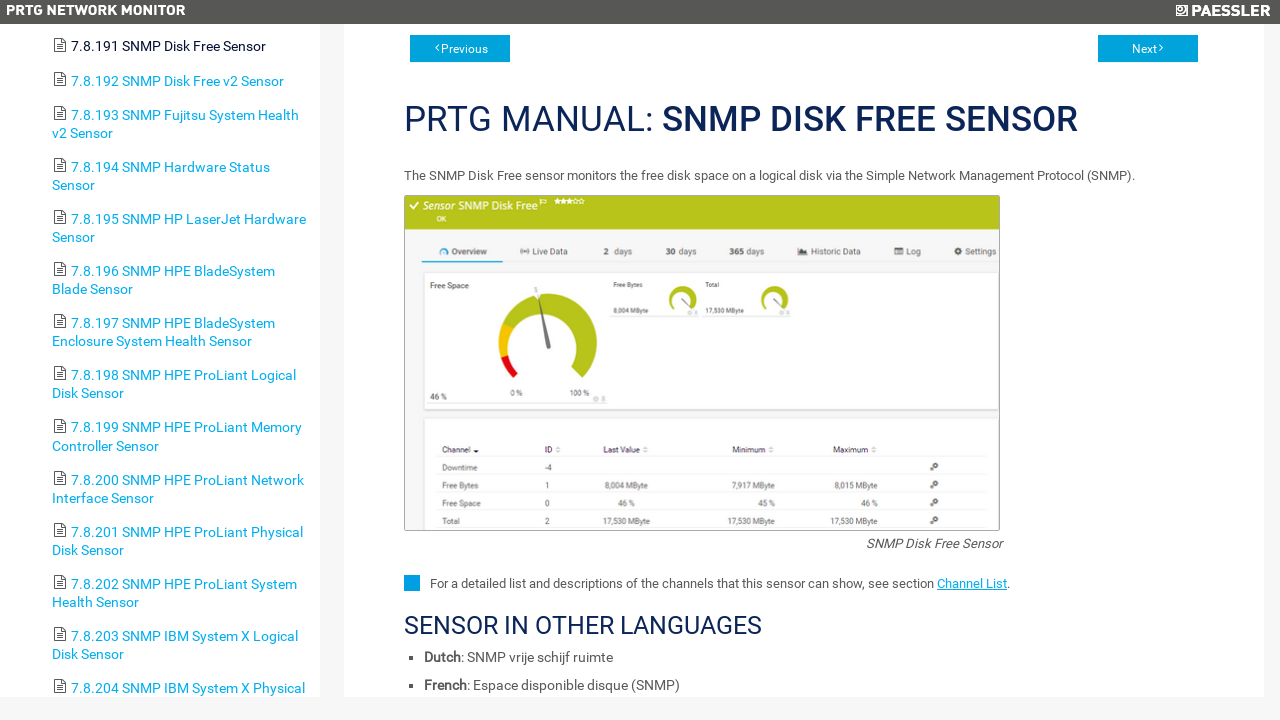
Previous (464, 49)
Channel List (972, 583)
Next (1144, 49)
